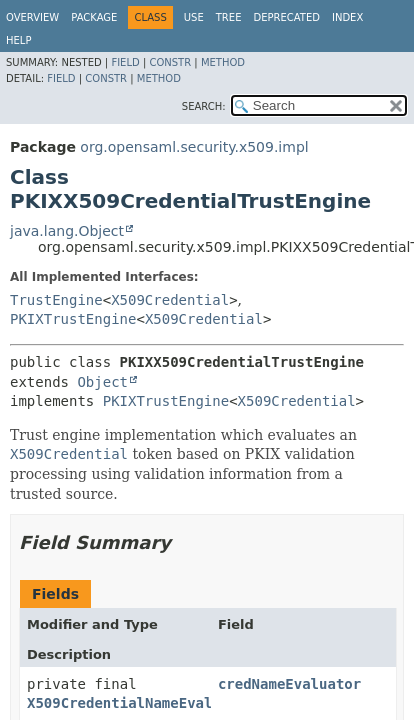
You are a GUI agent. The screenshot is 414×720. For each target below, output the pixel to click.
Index (347, 17)
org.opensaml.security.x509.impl (194, 147)
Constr (170, 62)
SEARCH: (204, 106)
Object (102, 382)
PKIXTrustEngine (73, 319)
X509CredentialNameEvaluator (141, 703)
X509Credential (170, 300)
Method (223, 62)
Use (194, 17)
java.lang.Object (67, 231)
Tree (229, 17)
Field (125, 62)
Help (18, 40)
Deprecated (286, 17)
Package (94, 17)
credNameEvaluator (289, 684)
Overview (32, 17)
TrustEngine (56, 300)
